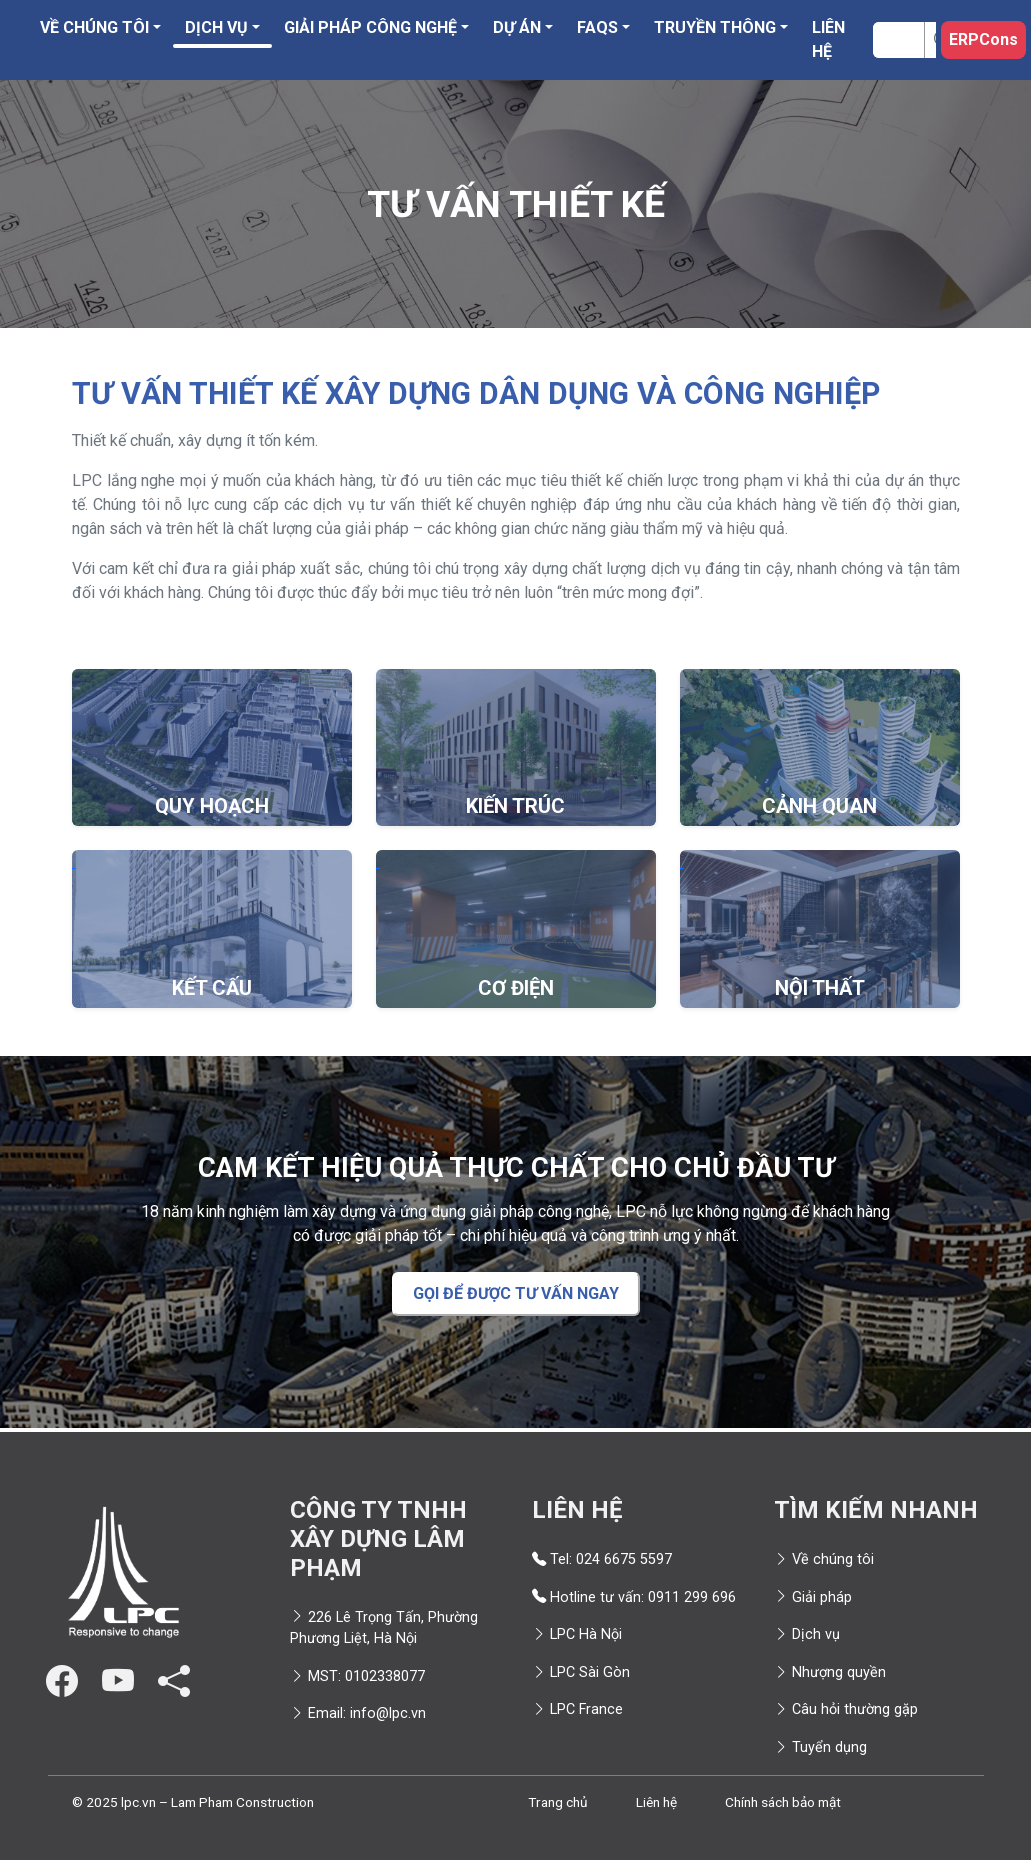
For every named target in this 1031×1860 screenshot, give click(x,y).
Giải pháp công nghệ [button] (370, 27)
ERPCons (983, 39)
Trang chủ (558, 1802)
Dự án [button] (517, 27)
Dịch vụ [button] (216, 27)
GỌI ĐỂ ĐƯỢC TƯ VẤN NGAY (516, 1293)
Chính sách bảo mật (783, 1802)
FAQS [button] (597, 27)
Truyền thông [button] (715, 27)
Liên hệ (828, 39)
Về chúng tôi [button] (94, 27)
